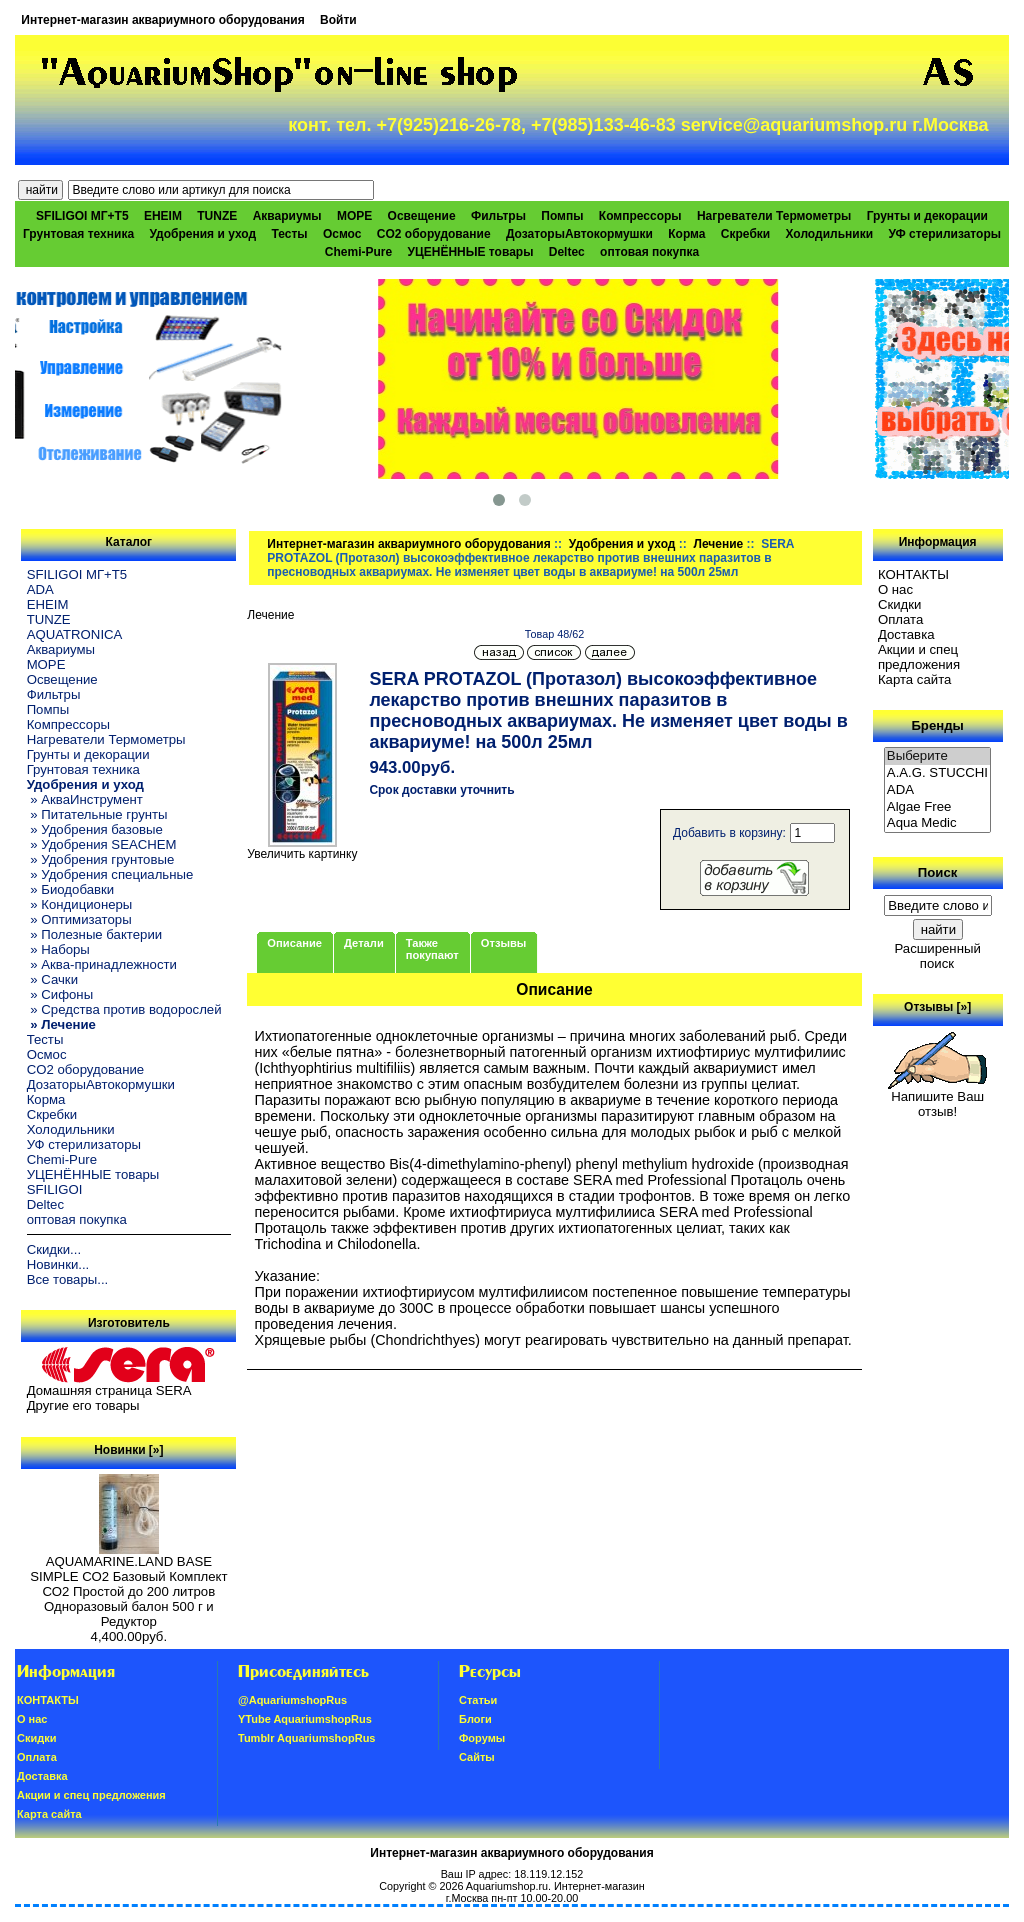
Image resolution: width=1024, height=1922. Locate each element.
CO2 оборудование (434, 234)
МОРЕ (354, 216)
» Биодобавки (70, 889)
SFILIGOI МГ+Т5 (82, 216)
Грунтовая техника (78, 234)
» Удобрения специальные (110, 874)
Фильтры (498, 216)
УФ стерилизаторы (944, 234)
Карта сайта (914, 679)
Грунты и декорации (927, 216)
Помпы (562, 216)
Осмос (342, 234)
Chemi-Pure (358, 252)
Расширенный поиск (937, 956)
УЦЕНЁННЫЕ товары (471, 252)
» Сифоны (60, 994)
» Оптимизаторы (79, 919)
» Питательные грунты (97, 814)
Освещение (422, 216)
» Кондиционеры (80, 904)
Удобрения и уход (622, 544)
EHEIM (163, 216)
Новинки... (58, 1264)
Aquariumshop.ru (507, 1886)
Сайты (477, 1757)
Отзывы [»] (937, 1007)
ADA (40, 589)
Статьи (478, 1700)
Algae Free (938, 807)
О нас (895, 589)
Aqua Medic (938, 823)
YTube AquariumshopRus (305, 1719)
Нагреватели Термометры (774, 216)
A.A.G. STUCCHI (938, 773)
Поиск (938, 872)
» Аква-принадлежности (102, 964)
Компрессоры (640, 216)
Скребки (745, 234)
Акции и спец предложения (919, 657)
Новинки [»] (128, 1450)
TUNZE (217, 216)
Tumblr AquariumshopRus (307, 1738)
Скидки (900, 604)
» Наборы (58, 949)
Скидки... (54, 1249)
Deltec (567, 252)
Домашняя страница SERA (109, 1390)
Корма (686, 234)
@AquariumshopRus (292, 1700)
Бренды (937, 725)
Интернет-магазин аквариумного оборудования (162, 20)
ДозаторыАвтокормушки (579, 234)
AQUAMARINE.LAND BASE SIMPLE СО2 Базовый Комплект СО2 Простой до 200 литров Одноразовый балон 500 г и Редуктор (128, 1585)
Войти (338, 20)
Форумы (482, 1738)
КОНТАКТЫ (913, 574)
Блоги (475, 1719)
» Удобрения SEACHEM (102, 844)
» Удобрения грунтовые (101, 859)
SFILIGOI (55, 1189)
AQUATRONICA (75, 634)
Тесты (289, 234)
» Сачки (52, 979)
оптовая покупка (649, 252)
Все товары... (68, 1279)
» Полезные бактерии (95, 934)
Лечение (718, 544)
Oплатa (901, 619)
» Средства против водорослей (124, 1009)
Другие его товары (83, 1405)
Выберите (938, 756)
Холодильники (830, 234)
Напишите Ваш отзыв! (937, 1098)
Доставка (906, 634)
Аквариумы (287, 216)
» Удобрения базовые (95, 829)
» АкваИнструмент (85, 799)
